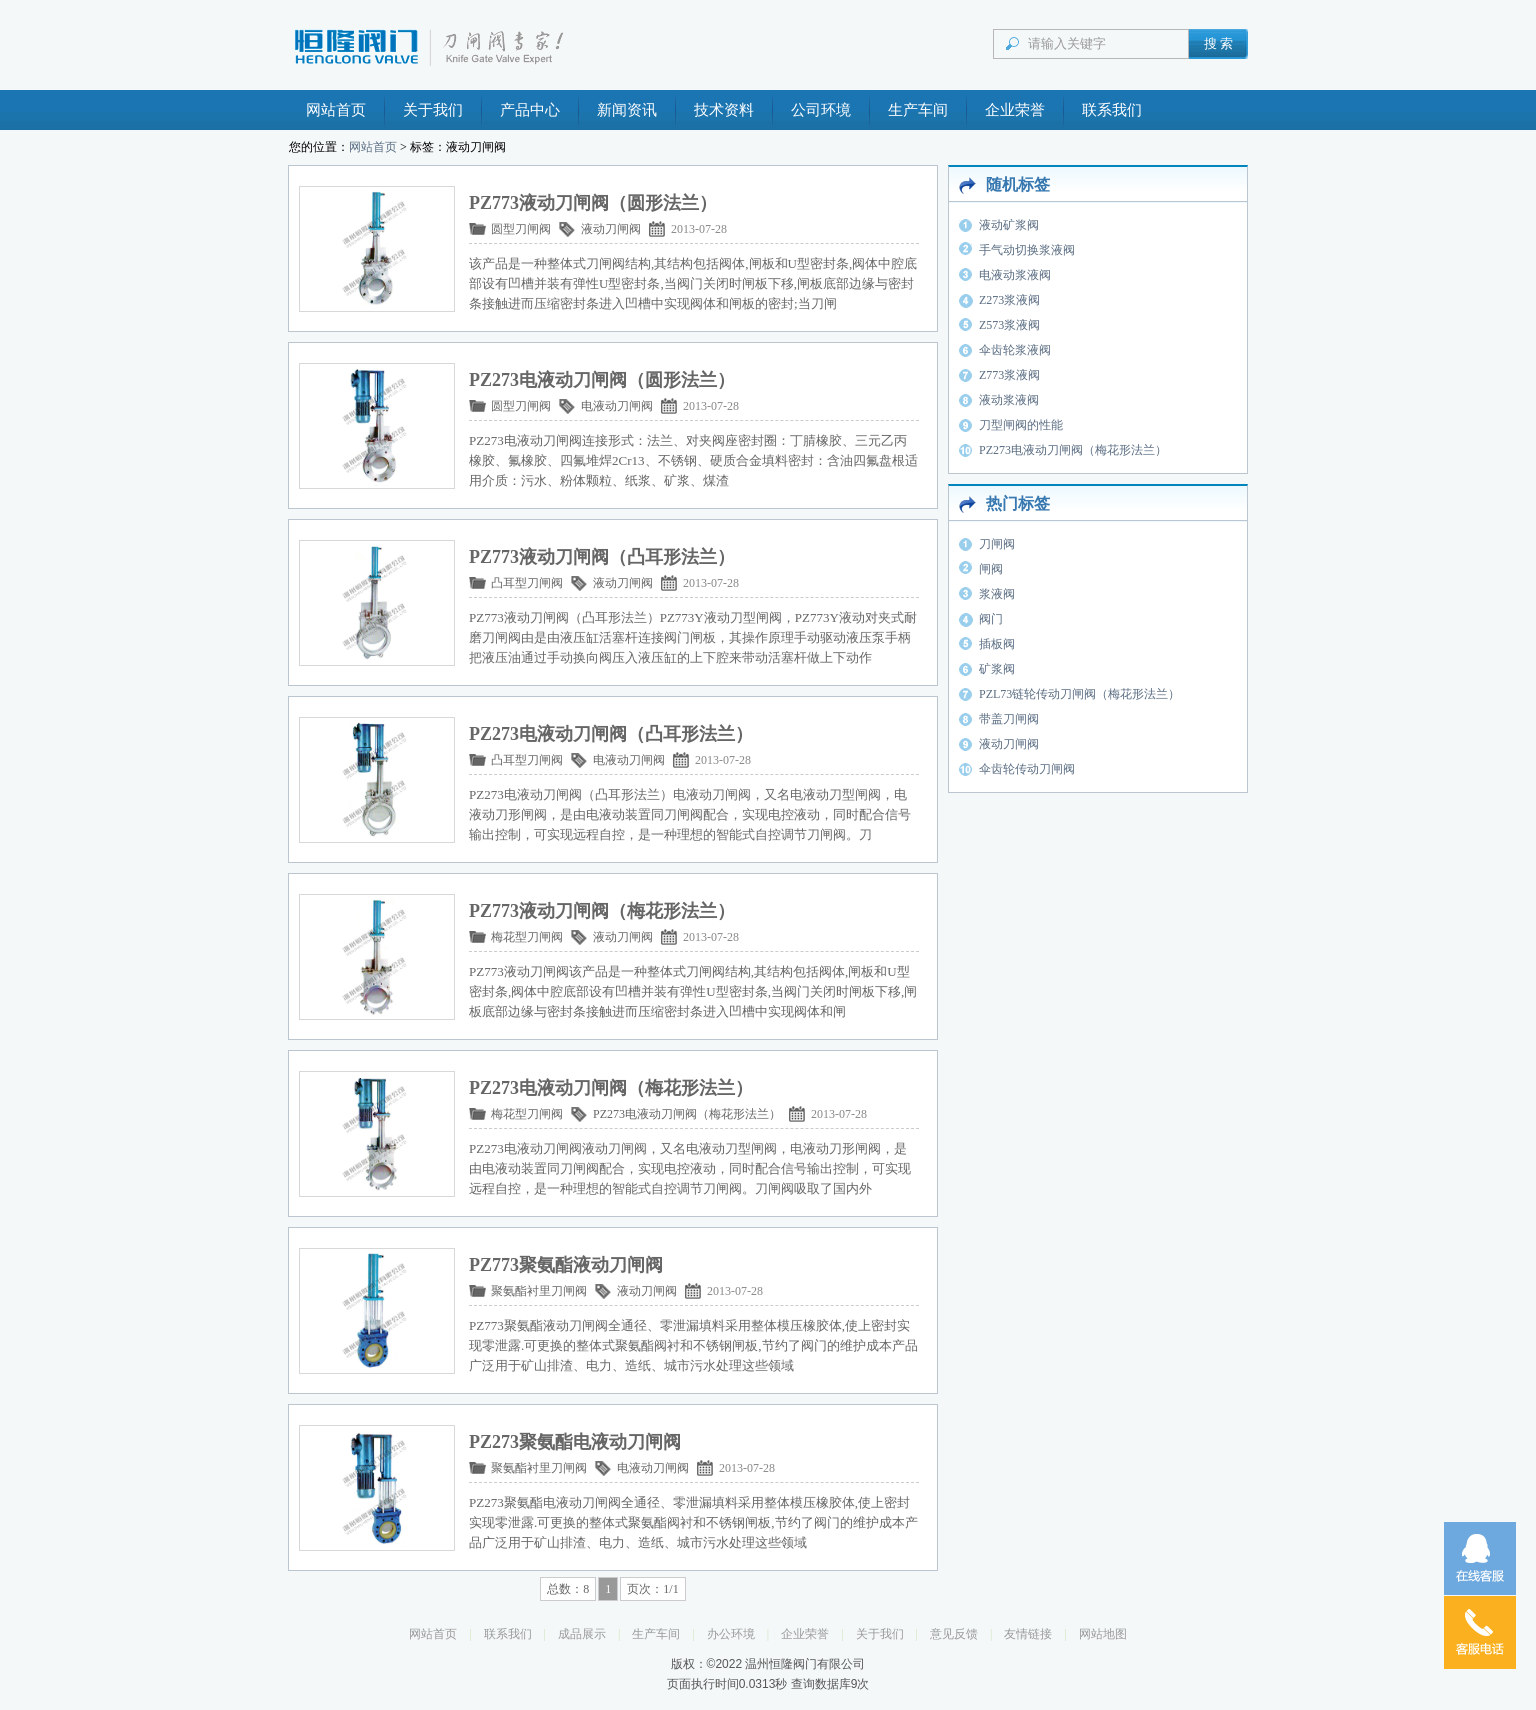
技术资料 (724, 110)
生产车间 (918, 110)
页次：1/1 (652, 1589)
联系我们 (1112, 110)
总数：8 (568, 1589)
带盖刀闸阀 (1009, 719)
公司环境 (821, 110)
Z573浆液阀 (1009, 325)
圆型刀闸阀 (521, 229)
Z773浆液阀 (1009, 375)
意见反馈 (954, 1634)
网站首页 (336, 110)
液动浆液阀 (1009, 400)
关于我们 (433, 110)
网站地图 (1103, 1634)
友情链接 (1028, 1634)
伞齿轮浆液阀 (1015, 350)
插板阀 (997, 644)
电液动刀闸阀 (617, 406)
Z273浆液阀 (1009, 300)
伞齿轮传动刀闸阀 (1027, 769)
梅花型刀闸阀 (527, 937)
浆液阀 (997, 594)
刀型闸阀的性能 (1021, 425)
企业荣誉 (1015, 110)
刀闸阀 (997, 544)
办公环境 (731, 1634)
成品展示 (582, 1634)
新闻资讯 (627, 110)
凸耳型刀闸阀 (527, 583)
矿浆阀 (997, 669)
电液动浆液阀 (1015, 275)
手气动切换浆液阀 (1027, 250)
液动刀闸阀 (611, 229)
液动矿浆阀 (1009, 225)
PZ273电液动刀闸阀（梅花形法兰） (687, 1114)
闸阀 (991, 569)
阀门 (991, 619)
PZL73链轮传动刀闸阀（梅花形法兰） (1079, 694)
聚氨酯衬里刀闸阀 (539, 1291)
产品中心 (530, 110)
